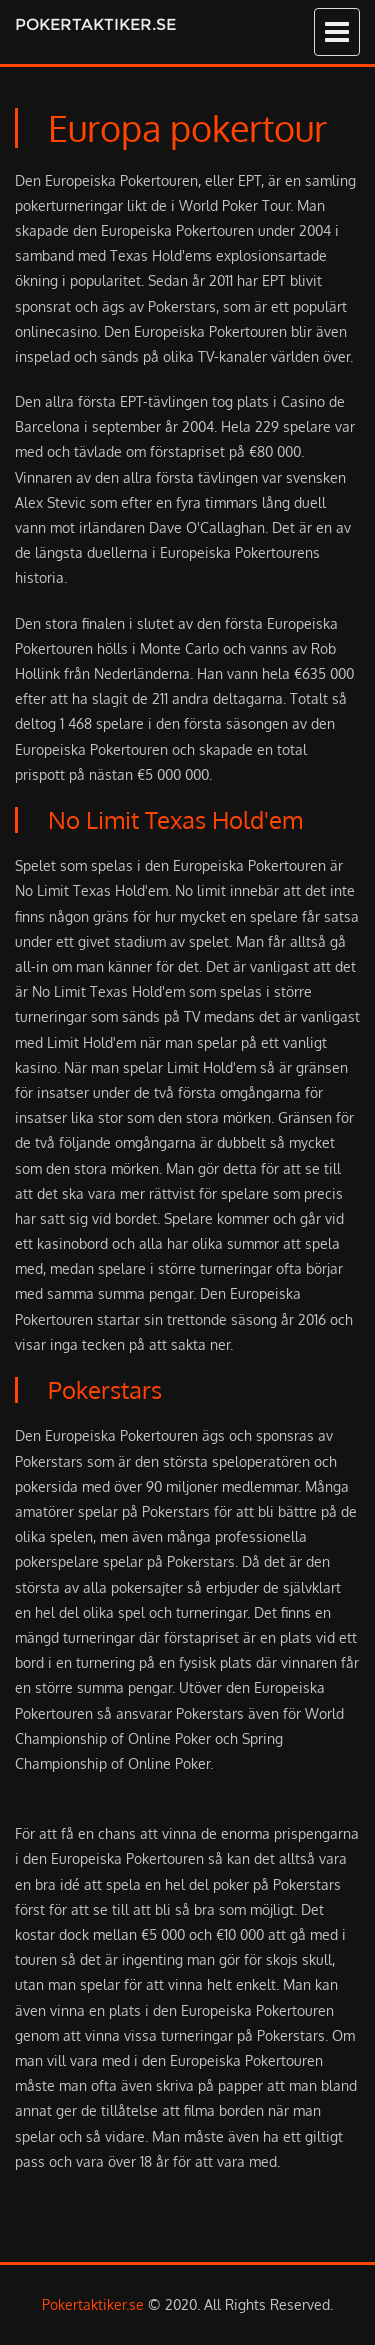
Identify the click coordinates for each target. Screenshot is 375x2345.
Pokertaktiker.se (95, 24)
